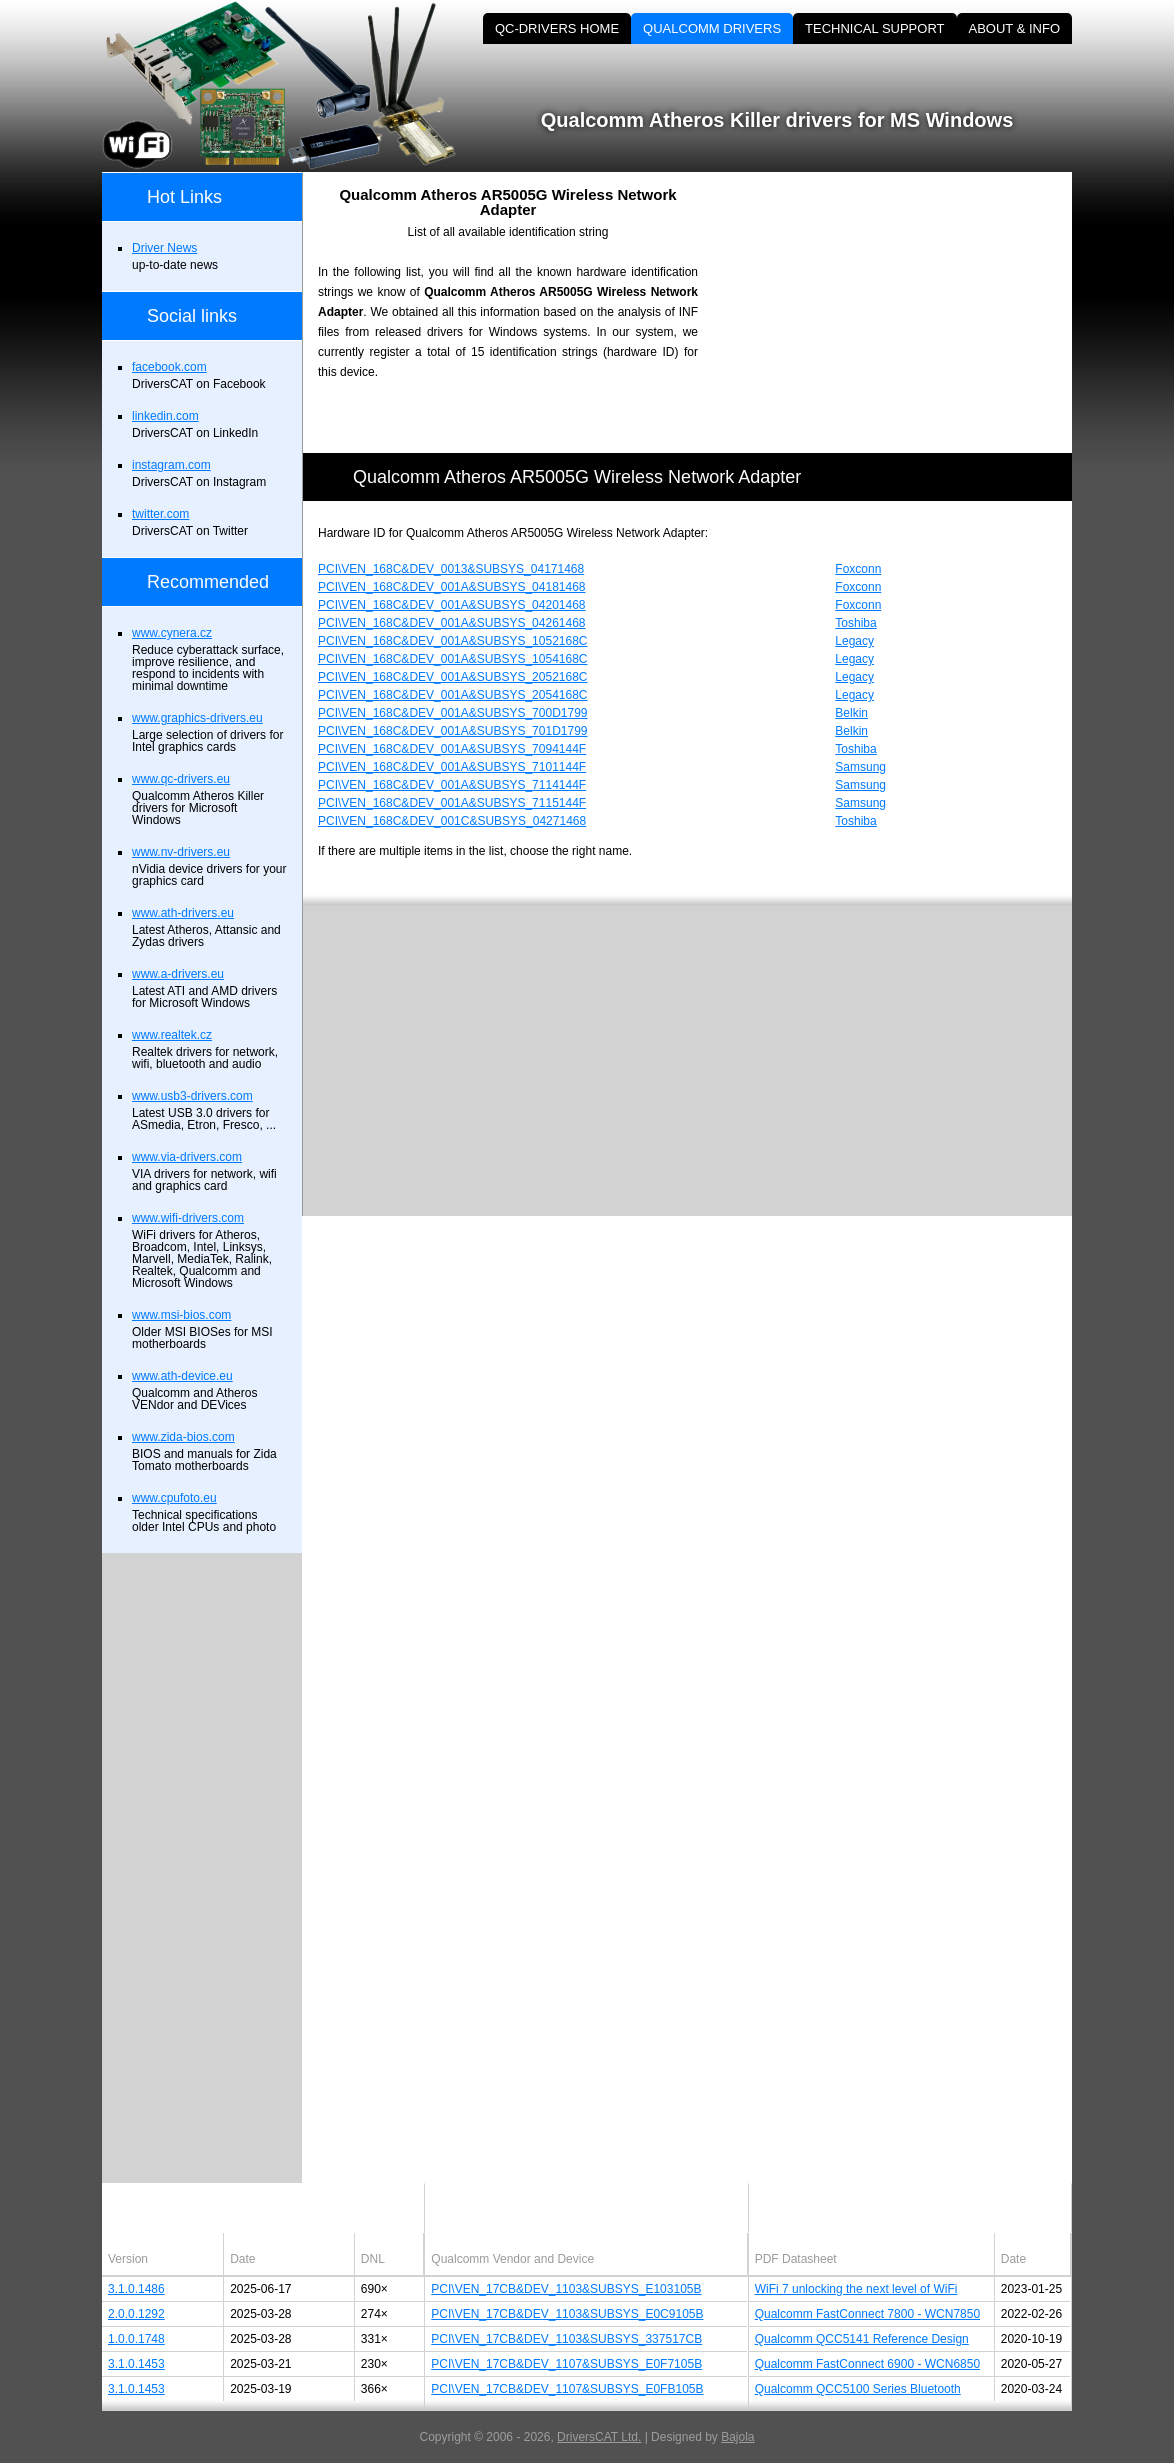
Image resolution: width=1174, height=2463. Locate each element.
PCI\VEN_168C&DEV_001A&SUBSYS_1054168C (453, 659)
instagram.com (171, 465)
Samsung (860, 767)
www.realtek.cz (172, 1035)
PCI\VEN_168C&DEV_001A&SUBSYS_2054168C (453, 695)
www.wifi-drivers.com (188, 1218)
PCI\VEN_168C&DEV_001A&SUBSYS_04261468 (452, 623)
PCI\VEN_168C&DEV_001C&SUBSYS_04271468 (452, 821)
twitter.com (160, 514)
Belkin (851, 713)
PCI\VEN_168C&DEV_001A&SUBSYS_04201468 (452, 605)
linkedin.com (165, 416)
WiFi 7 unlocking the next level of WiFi (856, 2289)
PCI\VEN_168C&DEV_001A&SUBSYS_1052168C (453, 641)
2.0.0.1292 (136, 2314)
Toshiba (855, 623)
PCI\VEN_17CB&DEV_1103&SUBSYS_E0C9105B (567, 2314)
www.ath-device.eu (182, 1376)
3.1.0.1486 (136, 2289)
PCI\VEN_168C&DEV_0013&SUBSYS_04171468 (451, 569)
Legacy (854, 641)
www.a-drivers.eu (178, 974)
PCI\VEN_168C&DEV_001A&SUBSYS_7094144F (452, 749)
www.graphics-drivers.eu (197, 718)
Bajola (737, 2437)
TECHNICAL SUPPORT (874, 28)
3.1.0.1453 (136, 2364)
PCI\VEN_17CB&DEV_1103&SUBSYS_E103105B (566, 2289)
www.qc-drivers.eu (181, 779)
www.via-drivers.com (187, 1157)
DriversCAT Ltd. (599, 2437)
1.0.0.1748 (136, 2339)
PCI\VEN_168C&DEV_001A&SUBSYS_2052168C (453, 677)
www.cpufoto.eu (174, 1498)
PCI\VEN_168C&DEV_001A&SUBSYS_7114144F (452, 785)
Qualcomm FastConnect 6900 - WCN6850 (867, 2364)
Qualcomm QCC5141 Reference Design (862, 2339)
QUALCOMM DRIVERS (712, 28)
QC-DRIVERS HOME (557, 28)
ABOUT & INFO (1015, 28)
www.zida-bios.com (183, 1437)
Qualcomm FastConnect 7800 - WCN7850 (867, 2314)
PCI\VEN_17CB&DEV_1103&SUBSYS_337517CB (566, 2339)
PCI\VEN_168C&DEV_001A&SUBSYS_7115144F (452, 803)
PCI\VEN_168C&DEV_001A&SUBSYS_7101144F (452, 767)
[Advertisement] (902, 312)
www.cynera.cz (172, 633)
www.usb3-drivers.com (192, 1096)
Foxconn (858, 569)
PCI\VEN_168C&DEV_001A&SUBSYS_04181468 (452, 587)
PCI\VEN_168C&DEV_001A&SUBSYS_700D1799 (453, 713)
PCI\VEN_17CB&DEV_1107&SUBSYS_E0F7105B (566, 2364)
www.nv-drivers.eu (181, 852)
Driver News (164, 248)
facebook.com (169, 367)
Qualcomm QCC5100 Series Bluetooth (858, 2389)
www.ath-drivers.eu (183, 913)
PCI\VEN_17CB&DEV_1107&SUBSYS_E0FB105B (567, 2389)
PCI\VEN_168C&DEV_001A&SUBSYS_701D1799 (453, 731)
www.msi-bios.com (181, 1315)
